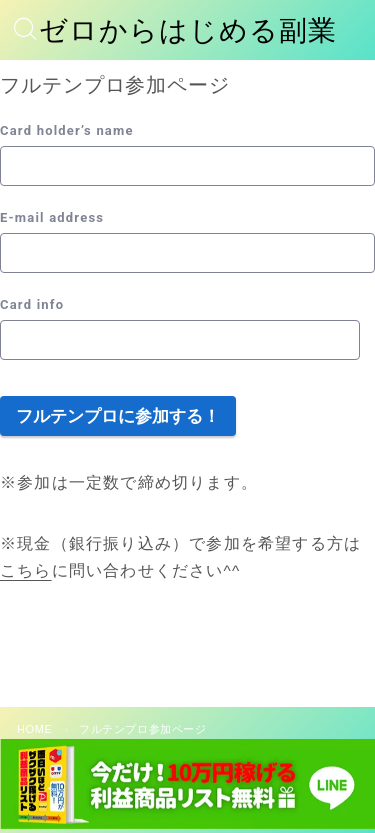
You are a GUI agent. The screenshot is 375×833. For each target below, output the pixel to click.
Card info (32, 304)
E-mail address (52, 217)
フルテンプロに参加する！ (118, 416)
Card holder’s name (67, 130)
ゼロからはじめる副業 (188, 30)
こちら (26, 570)
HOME (34, 729)
